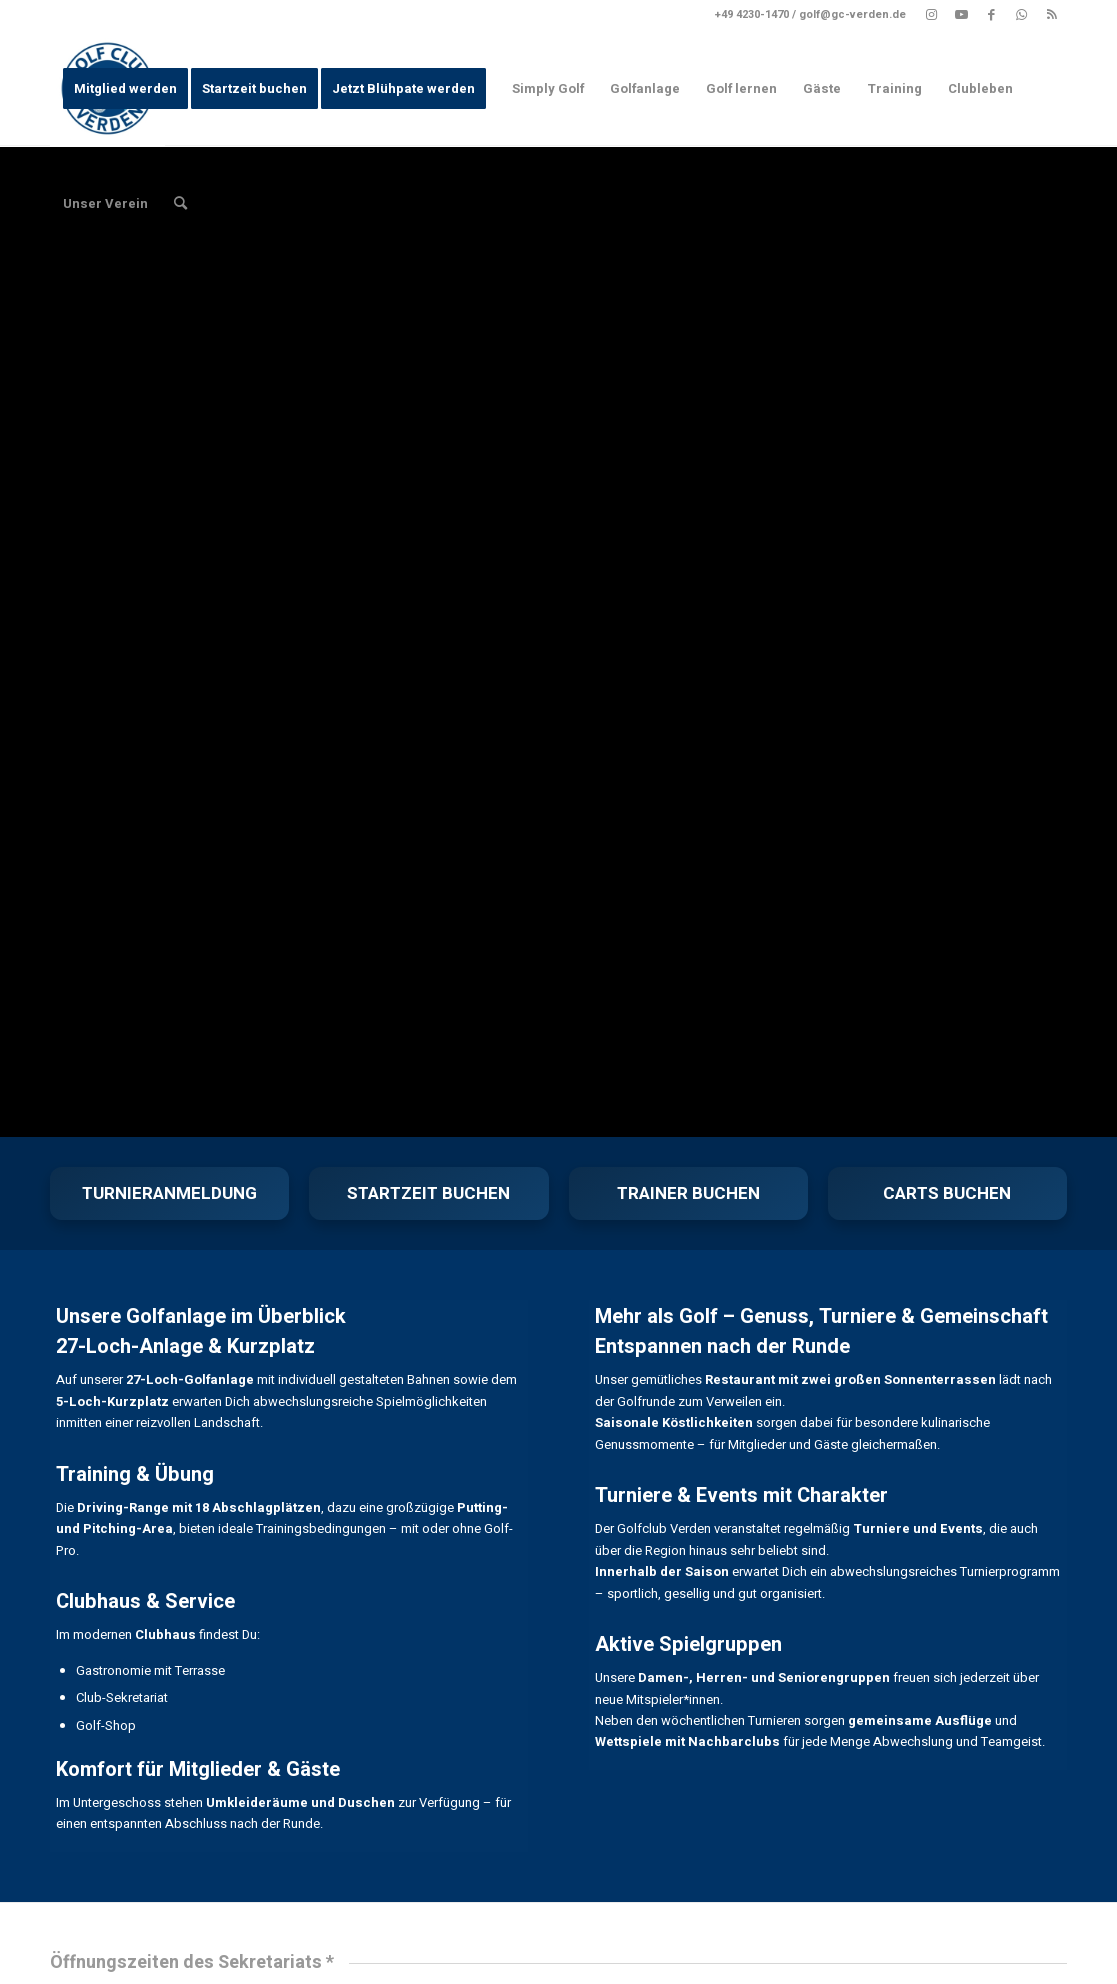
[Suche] (180, 203)
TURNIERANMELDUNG (169, 1193)
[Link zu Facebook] (991, 15)
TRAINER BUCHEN (688, 1193)
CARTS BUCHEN (947, 1193)
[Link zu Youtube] (961, 15)
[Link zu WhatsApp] (1021, 15)
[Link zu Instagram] (931, 15)
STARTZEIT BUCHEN (428, 1193)
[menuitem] (125, 88)
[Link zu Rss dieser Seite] (1052, 15)
